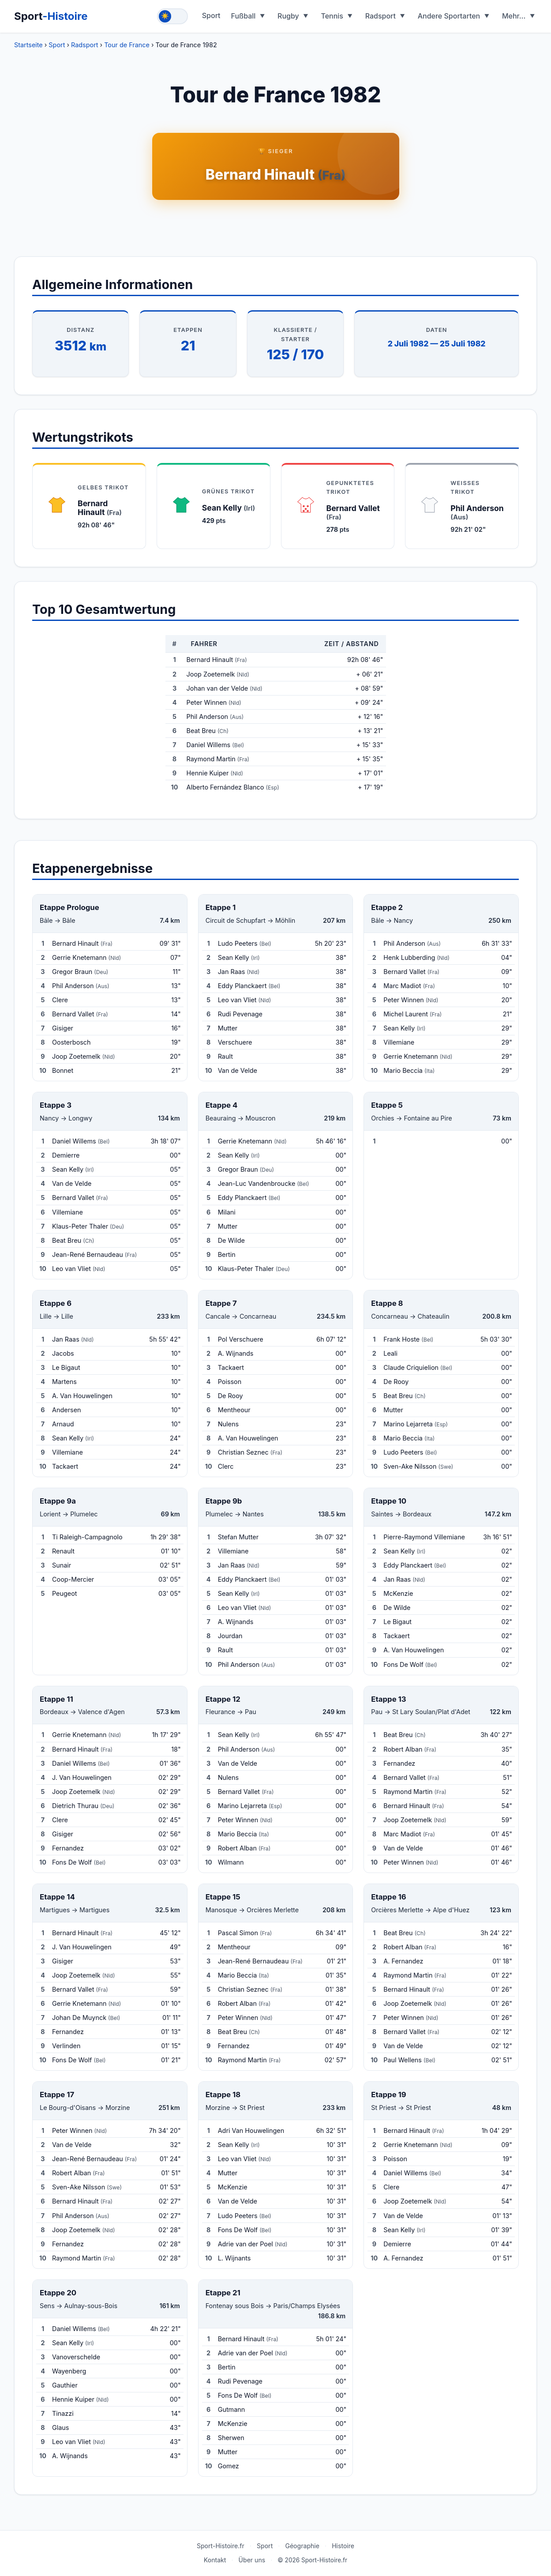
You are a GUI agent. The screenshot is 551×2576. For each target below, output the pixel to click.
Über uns (252, 2560)
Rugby (288, 15)
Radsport (380, 15)
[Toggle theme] (172, 16)
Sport (51, 16)
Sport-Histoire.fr (220, 2546)
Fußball (243, 15)
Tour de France (127, 45)
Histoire (343, 2546)
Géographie (302, 2546)
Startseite (28, 45)
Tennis (332, 15)
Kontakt (215, 2560)
